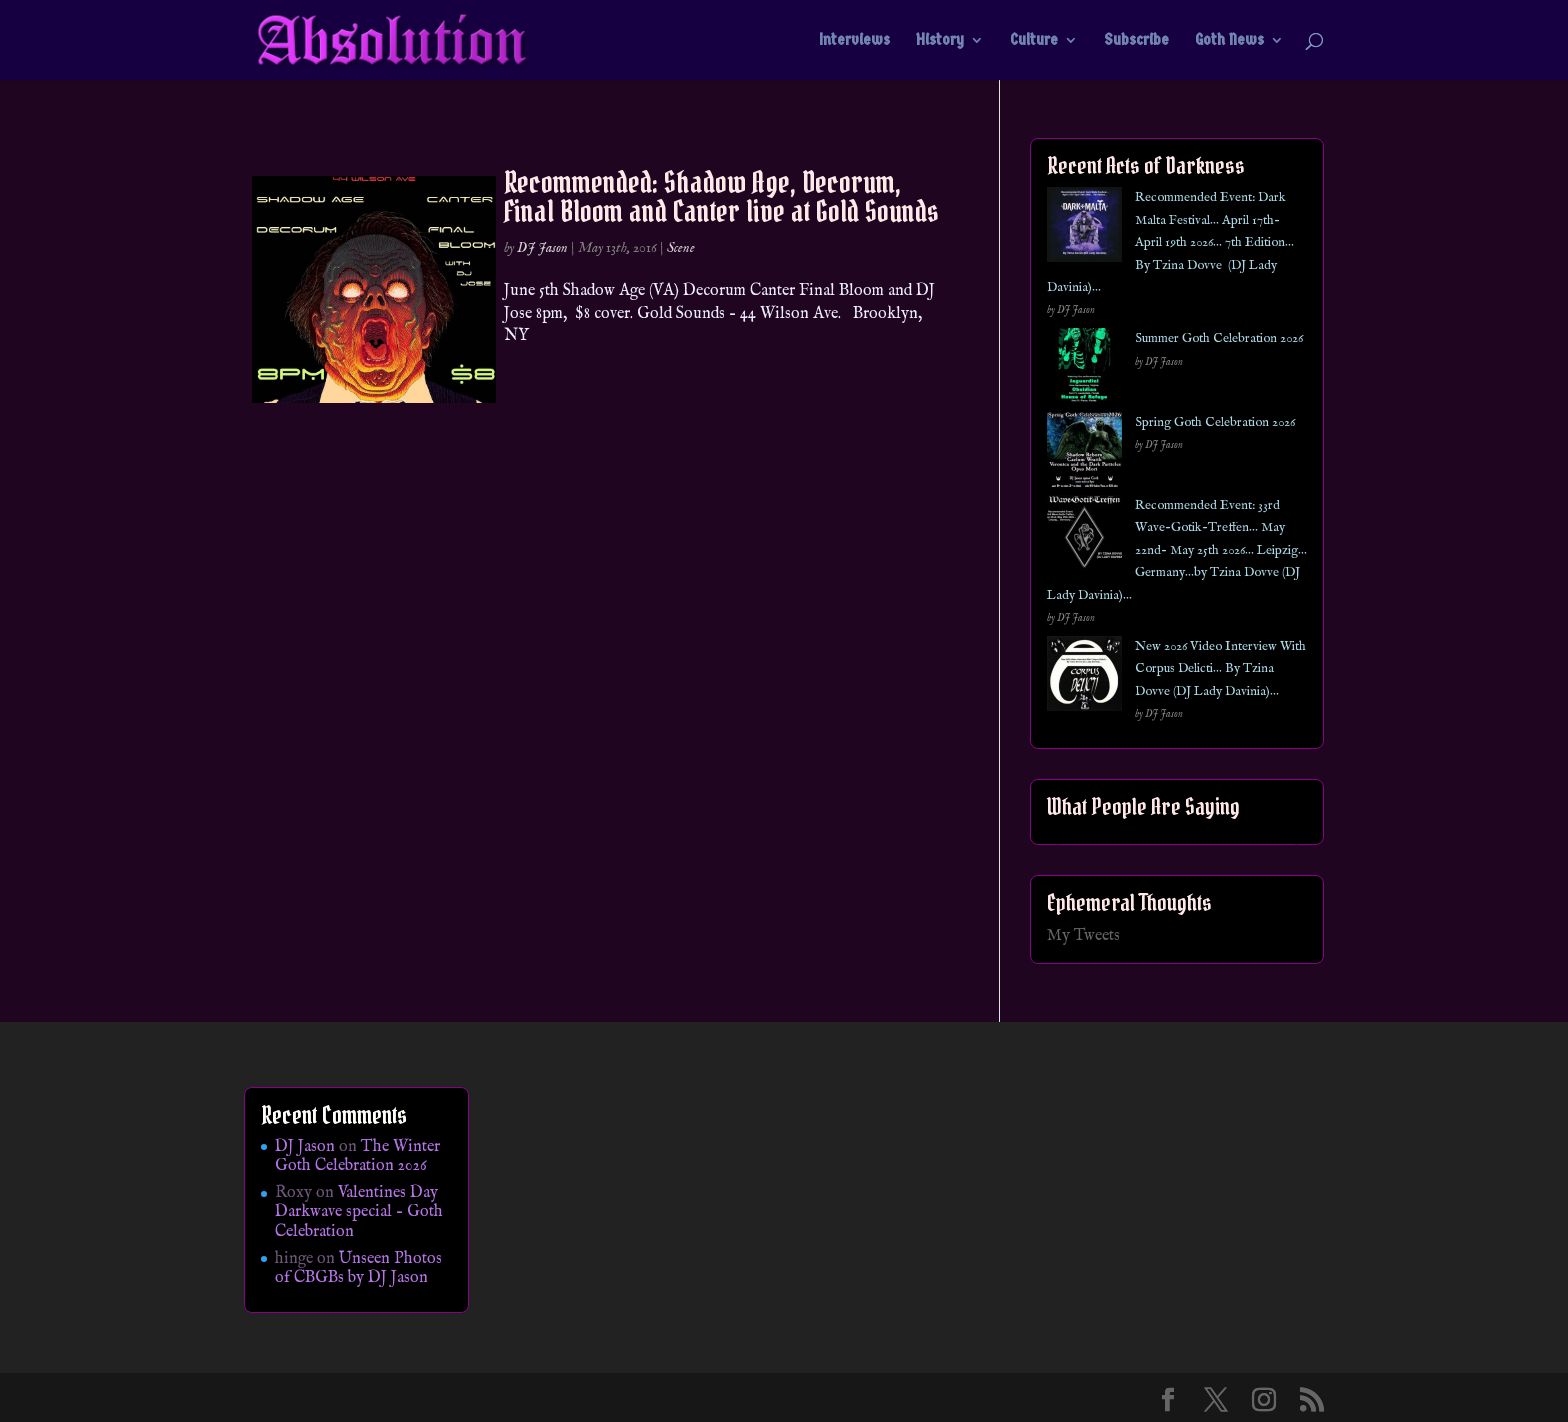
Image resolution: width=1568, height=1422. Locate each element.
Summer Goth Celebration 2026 (1219, 338)
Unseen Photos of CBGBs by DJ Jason (358, 1268)
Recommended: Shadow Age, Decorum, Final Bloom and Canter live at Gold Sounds (721, 196)
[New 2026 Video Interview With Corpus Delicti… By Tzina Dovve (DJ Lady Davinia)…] (1084, 677)
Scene (681, 248)
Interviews (854, 41)
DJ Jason (542, 248)
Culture (1034, 41)
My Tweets (1083, 936)
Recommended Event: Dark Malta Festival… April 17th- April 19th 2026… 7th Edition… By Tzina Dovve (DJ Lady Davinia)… (1170, 242)
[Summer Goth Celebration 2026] (1084, 369)
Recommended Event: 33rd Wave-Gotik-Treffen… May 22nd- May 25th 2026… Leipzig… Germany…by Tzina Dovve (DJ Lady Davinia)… (1177, 550)
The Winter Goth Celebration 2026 (357, 1156)
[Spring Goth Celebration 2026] (1084, 453)
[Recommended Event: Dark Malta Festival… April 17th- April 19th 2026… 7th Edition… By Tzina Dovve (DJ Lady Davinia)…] (1084, 228)
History (940, 41)
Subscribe (1136, 41)
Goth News (1229, 41)
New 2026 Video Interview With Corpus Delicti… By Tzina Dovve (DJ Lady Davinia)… (1220, 669)
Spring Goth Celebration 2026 (1215, 422)
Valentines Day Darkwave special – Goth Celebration (359, 1212)
